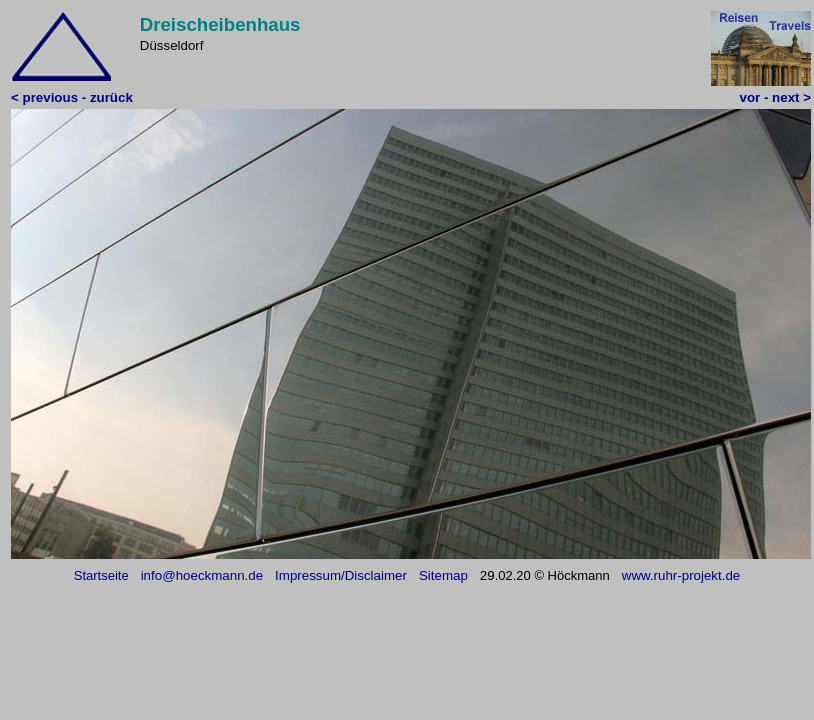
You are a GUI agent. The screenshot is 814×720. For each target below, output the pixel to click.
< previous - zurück (72, 97)
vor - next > (775, 97)
